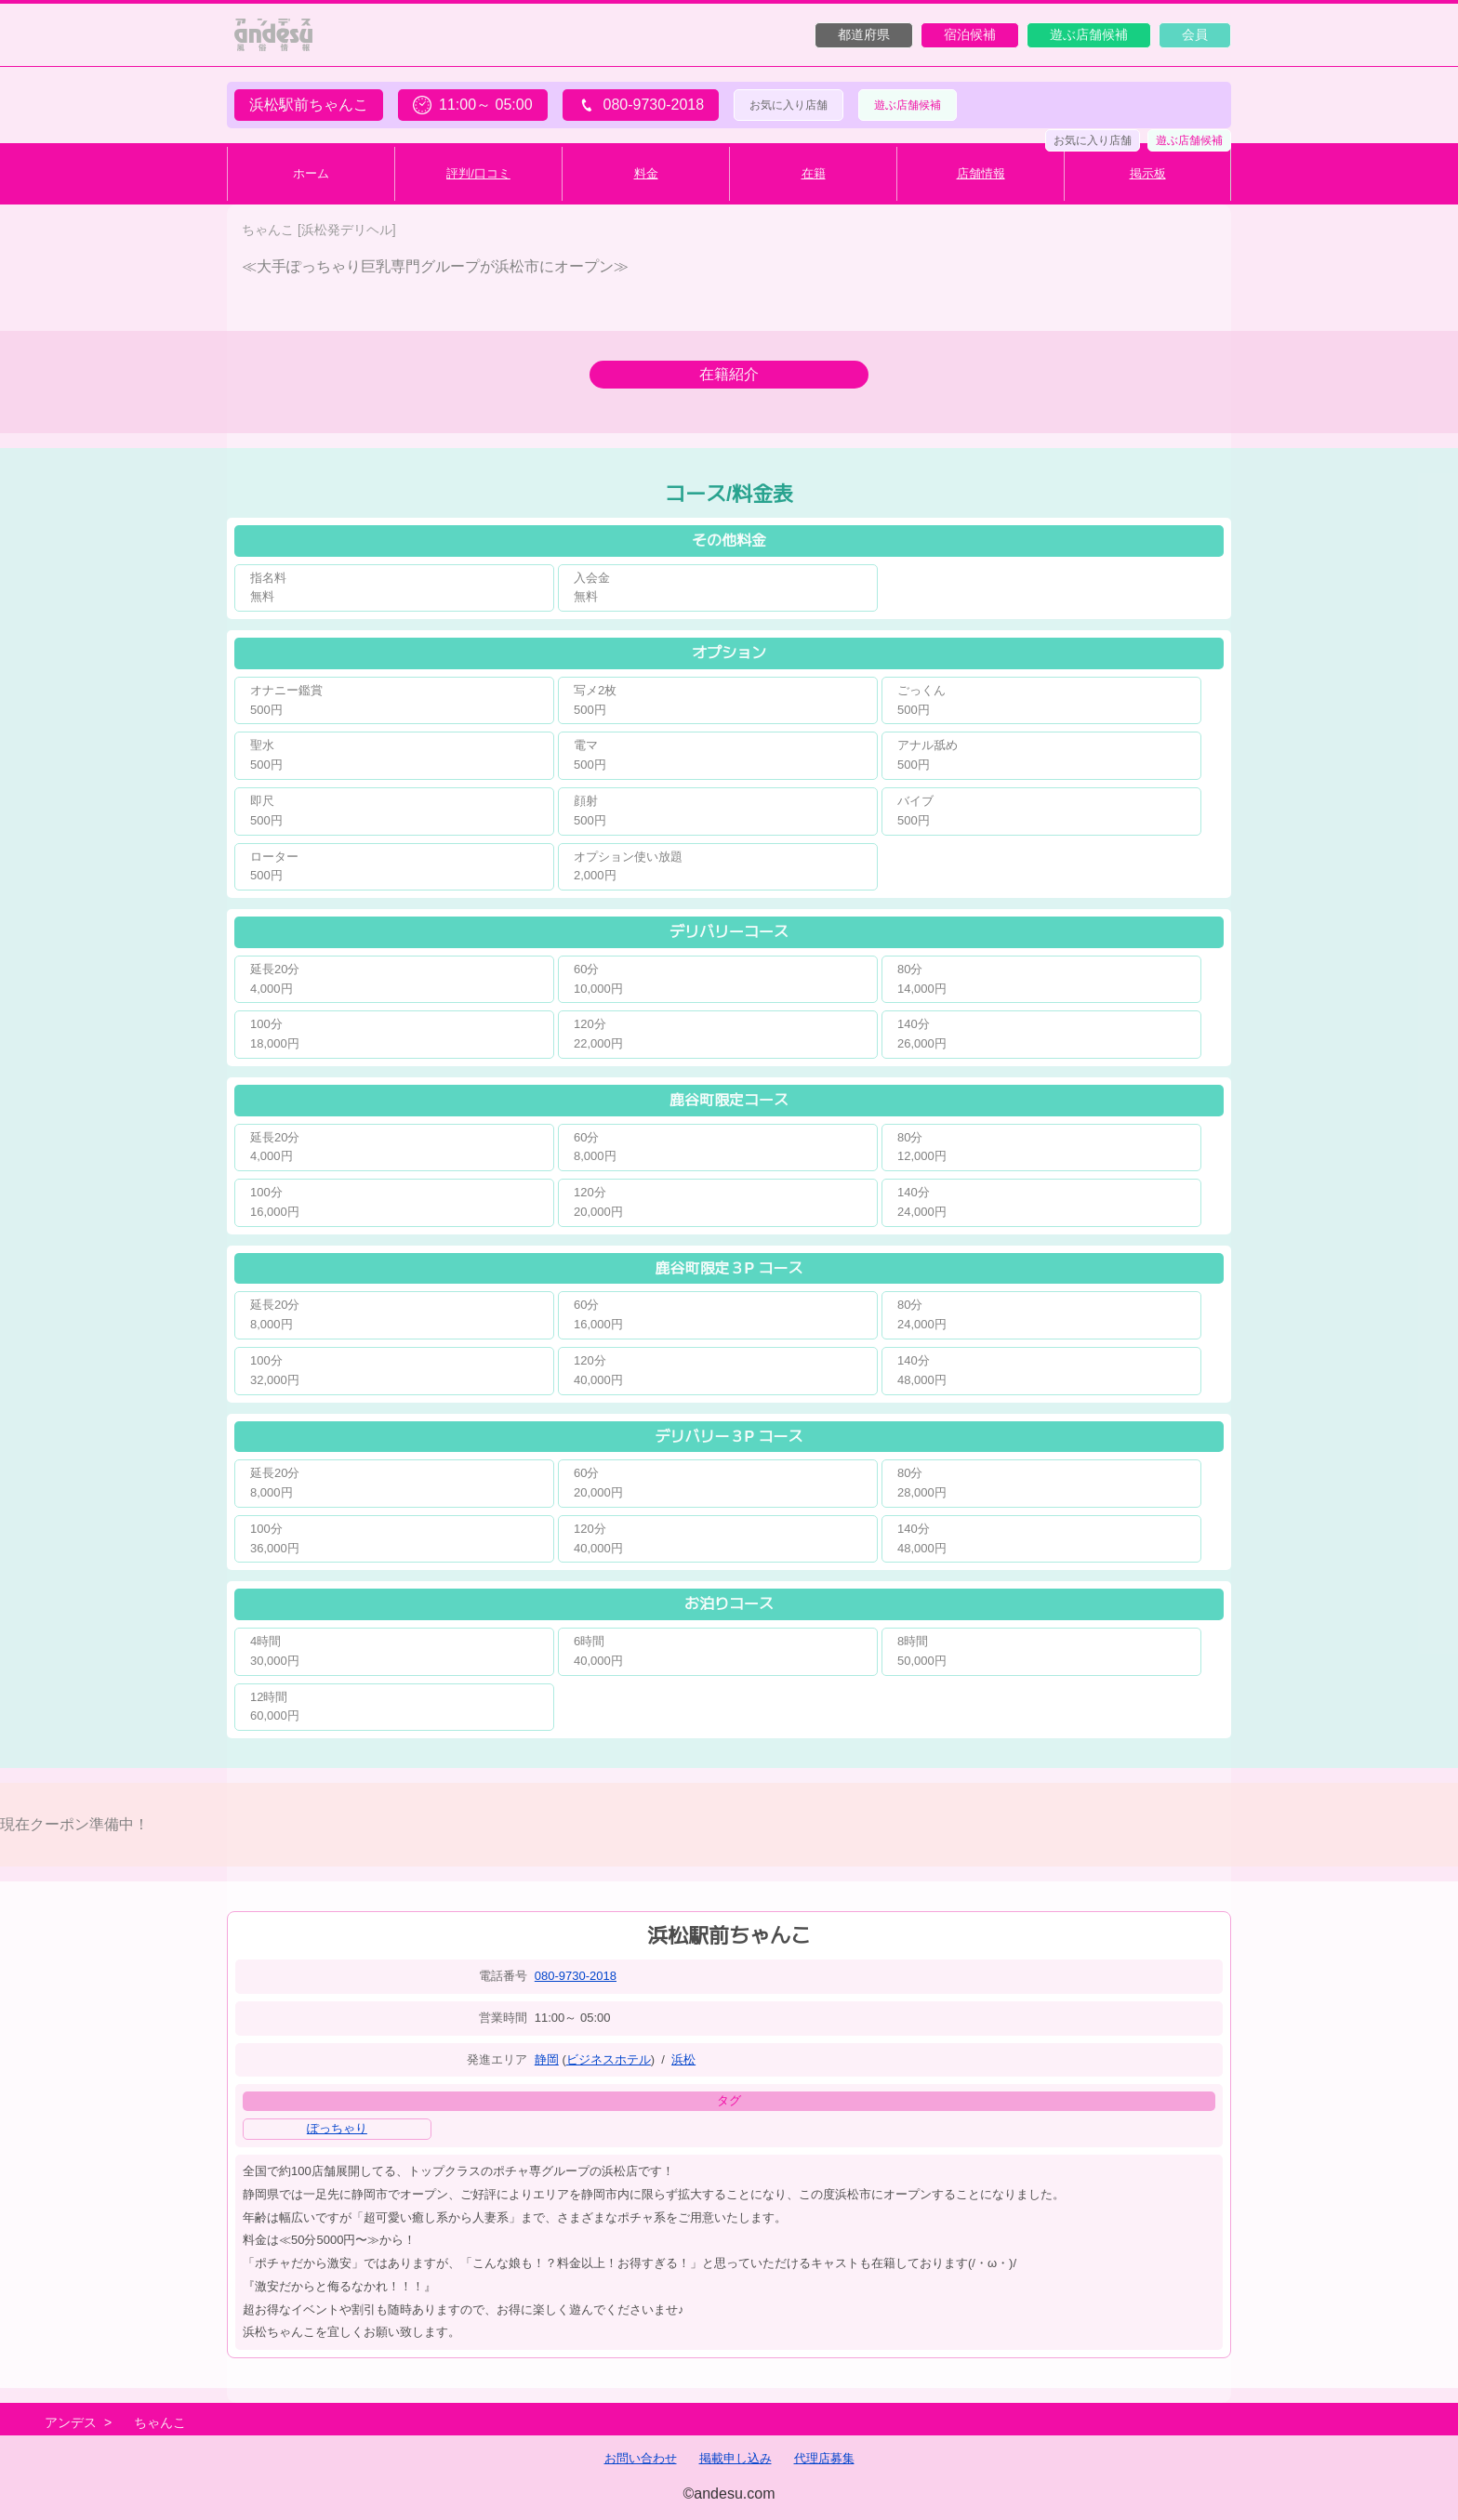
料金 (646, 173)
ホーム (311, 173)
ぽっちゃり (337, 2128)
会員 (1195, 34)
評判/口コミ (478, 173)
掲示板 (1148, 173)
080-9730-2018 (575, 1976)
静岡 (547, 2059)
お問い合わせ (640, 2458)
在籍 (814, 173)
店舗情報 (981, 173)
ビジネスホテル (608, 2059)
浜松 (683, 2059)
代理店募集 (824, 2458)
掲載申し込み (735, 2458)
